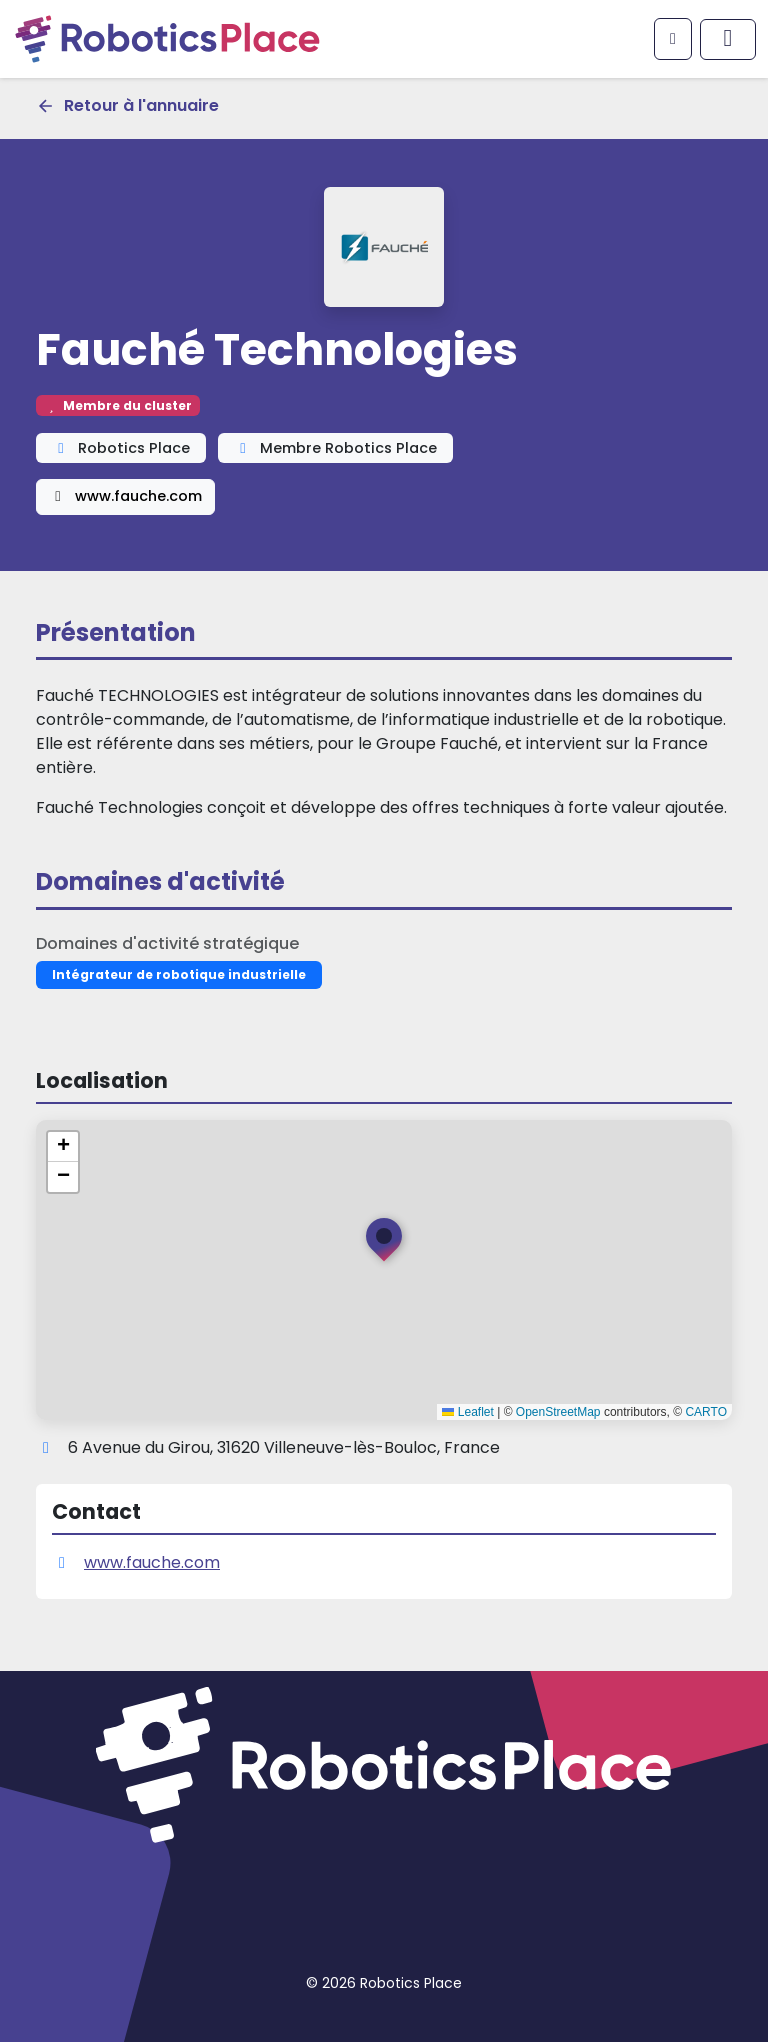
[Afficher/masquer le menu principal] (728, 39)
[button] (384, 1244)
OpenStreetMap (558, 1412)
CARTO (706, 1412)
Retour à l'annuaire (127, 105)
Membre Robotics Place (335, 448)
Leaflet (467, 1412)
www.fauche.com (125, 496)
